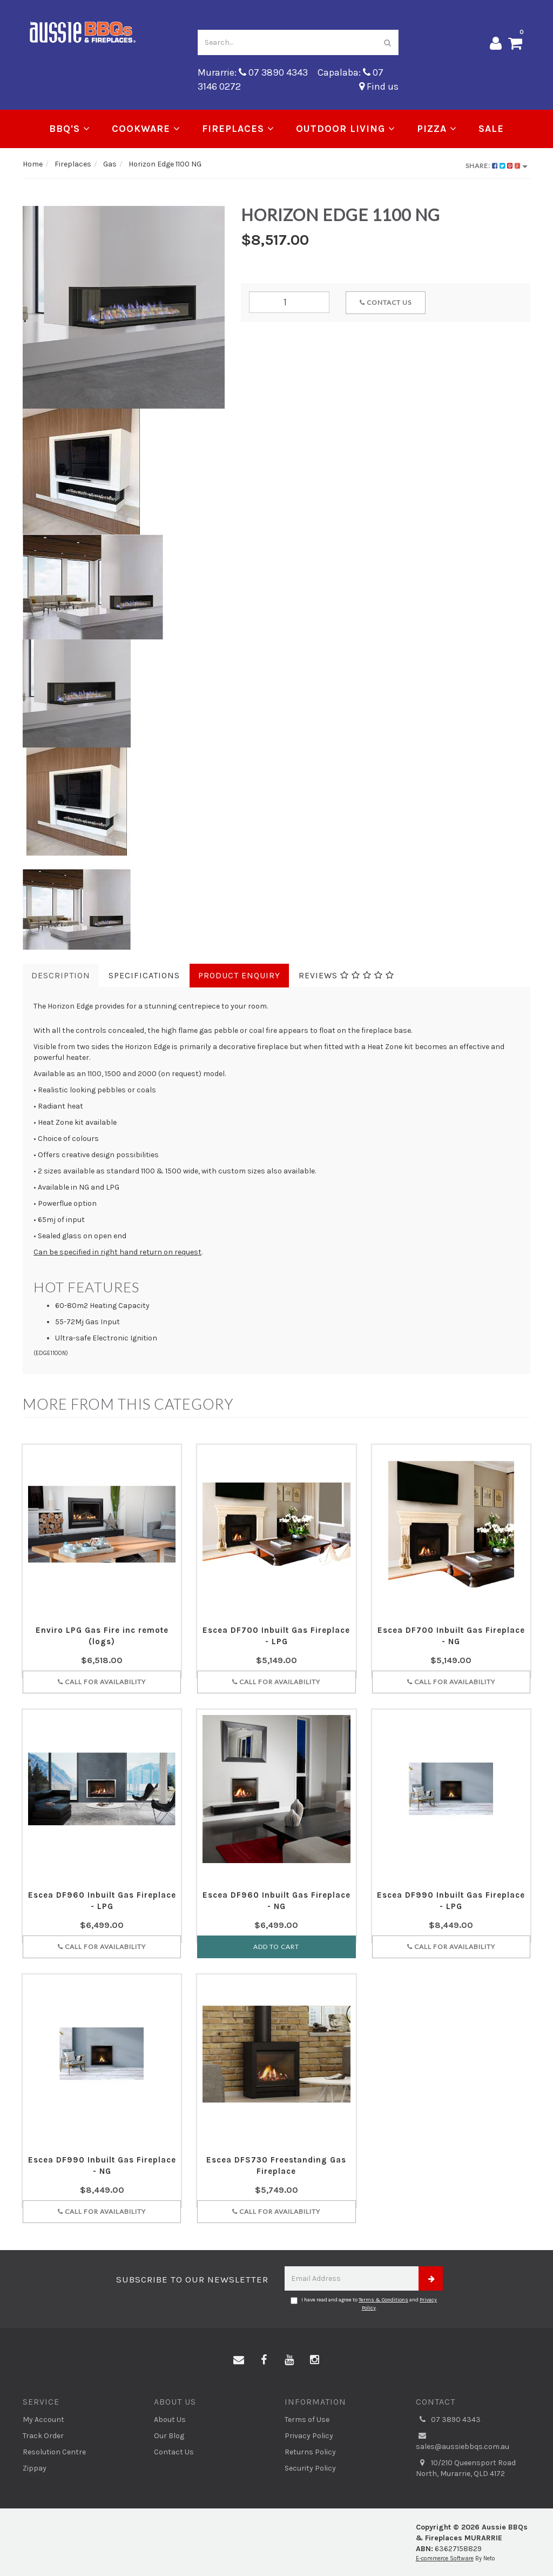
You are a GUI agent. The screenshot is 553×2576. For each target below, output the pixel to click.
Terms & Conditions (383, 2300)
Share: (497, 166)
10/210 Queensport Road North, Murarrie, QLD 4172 (466, 2468)
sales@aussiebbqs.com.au (462, 2441)
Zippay (34, 2468)
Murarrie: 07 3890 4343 (253, 72)
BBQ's (69, 129)
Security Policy (310, 2468)
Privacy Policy (309, 2435)
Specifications (144, 975)
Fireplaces (238, 129)
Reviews (346, 975)
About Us (170, 2419)
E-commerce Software (445, 2558)
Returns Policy (310, 2452)
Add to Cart (276, 1947)
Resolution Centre (54, 2452)
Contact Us (386, 302)
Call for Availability (102, 1682)
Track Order (43, 2435)
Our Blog (169, 2435)
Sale (491, 129)
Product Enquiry (239, 975)
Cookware (146, 129)
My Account (43, 2419)
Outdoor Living (345, 129)
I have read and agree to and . (364, 2304)
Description (60, 975)
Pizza (437, 129)
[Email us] (238, 2360)
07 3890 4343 (448, 2419)
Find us (379, 86)
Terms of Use (307, 2419)
